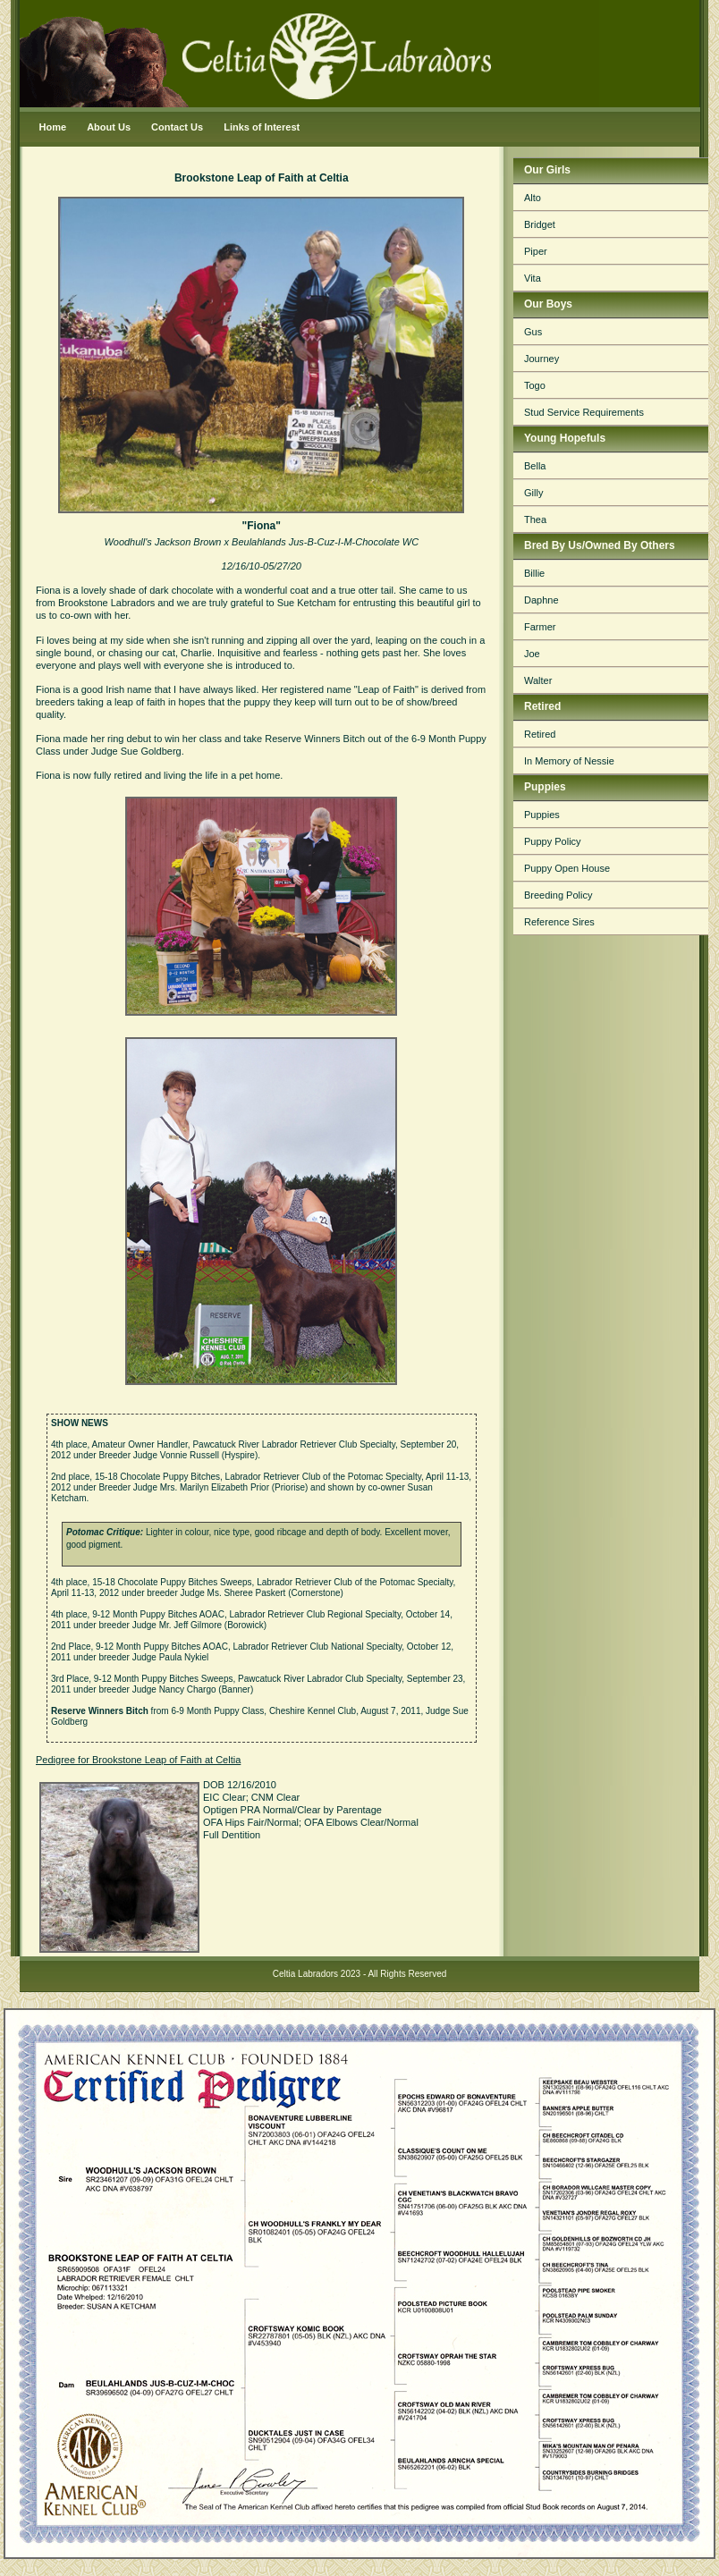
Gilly (533, 492)
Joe (532, 653)
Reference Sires (559, 921)
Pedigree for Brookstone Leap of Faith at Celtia (138, 1759)
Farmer (539, 626)
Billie (534, 573)
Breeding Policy (558, 895)
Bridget (539, 224)
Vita (532, 278)
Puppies (542, 814)
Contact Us (177, 127)
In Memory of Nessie (569, 761)
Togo (535, 385)
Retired (539, 734)
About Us (109, 127)
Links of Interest (262, 127)
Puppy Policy (552, 841)
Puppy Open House (567, 868)
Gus (533, 331)
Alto (532, 197)
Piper (535, 251)
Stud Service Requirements (584, 412)
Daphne (541, 600)
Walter (538, 680)
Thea (535, 519)
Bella (535, 465)
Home (53, 127)
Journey (541, 358)
